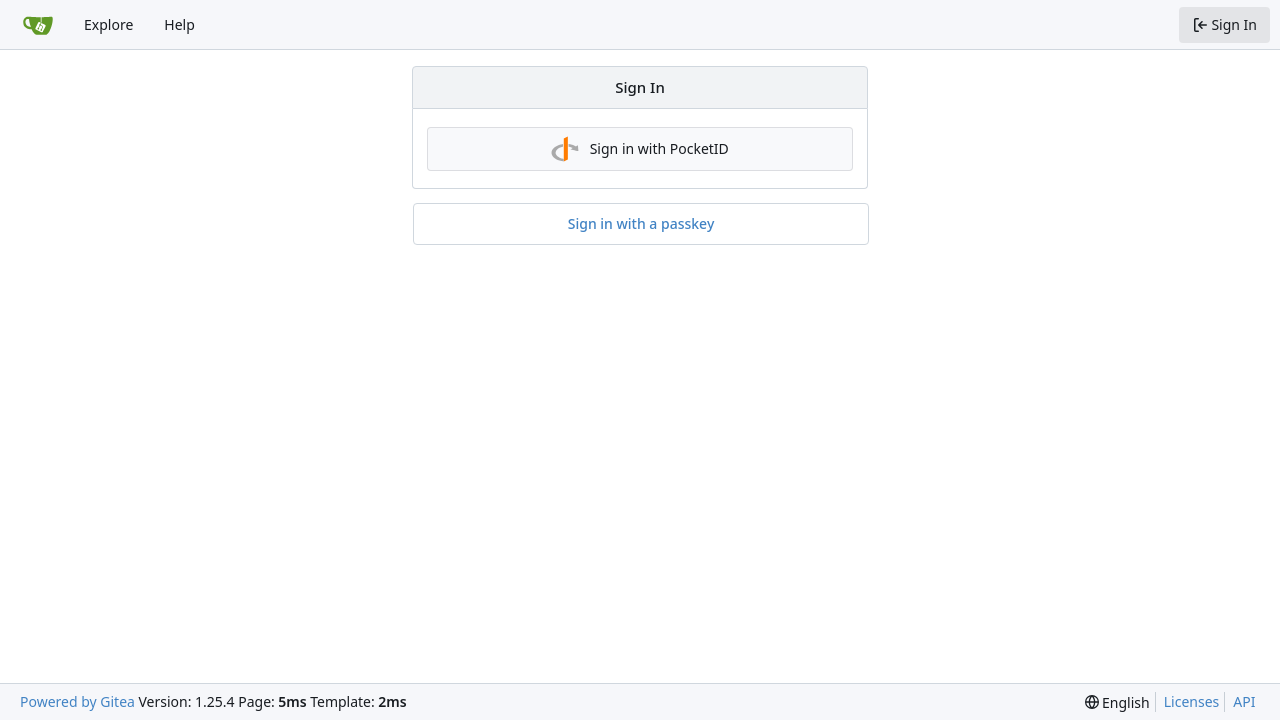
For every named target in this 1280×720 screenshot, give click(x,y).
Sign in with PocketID (640, 149)
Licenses (1192, 701)
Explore (108, 24)
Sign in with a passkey (641, 224)
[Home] (38, 25)
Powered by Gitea (77, 701)
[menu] (1117, 702)
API (1244, 701)
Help (179, 24)
